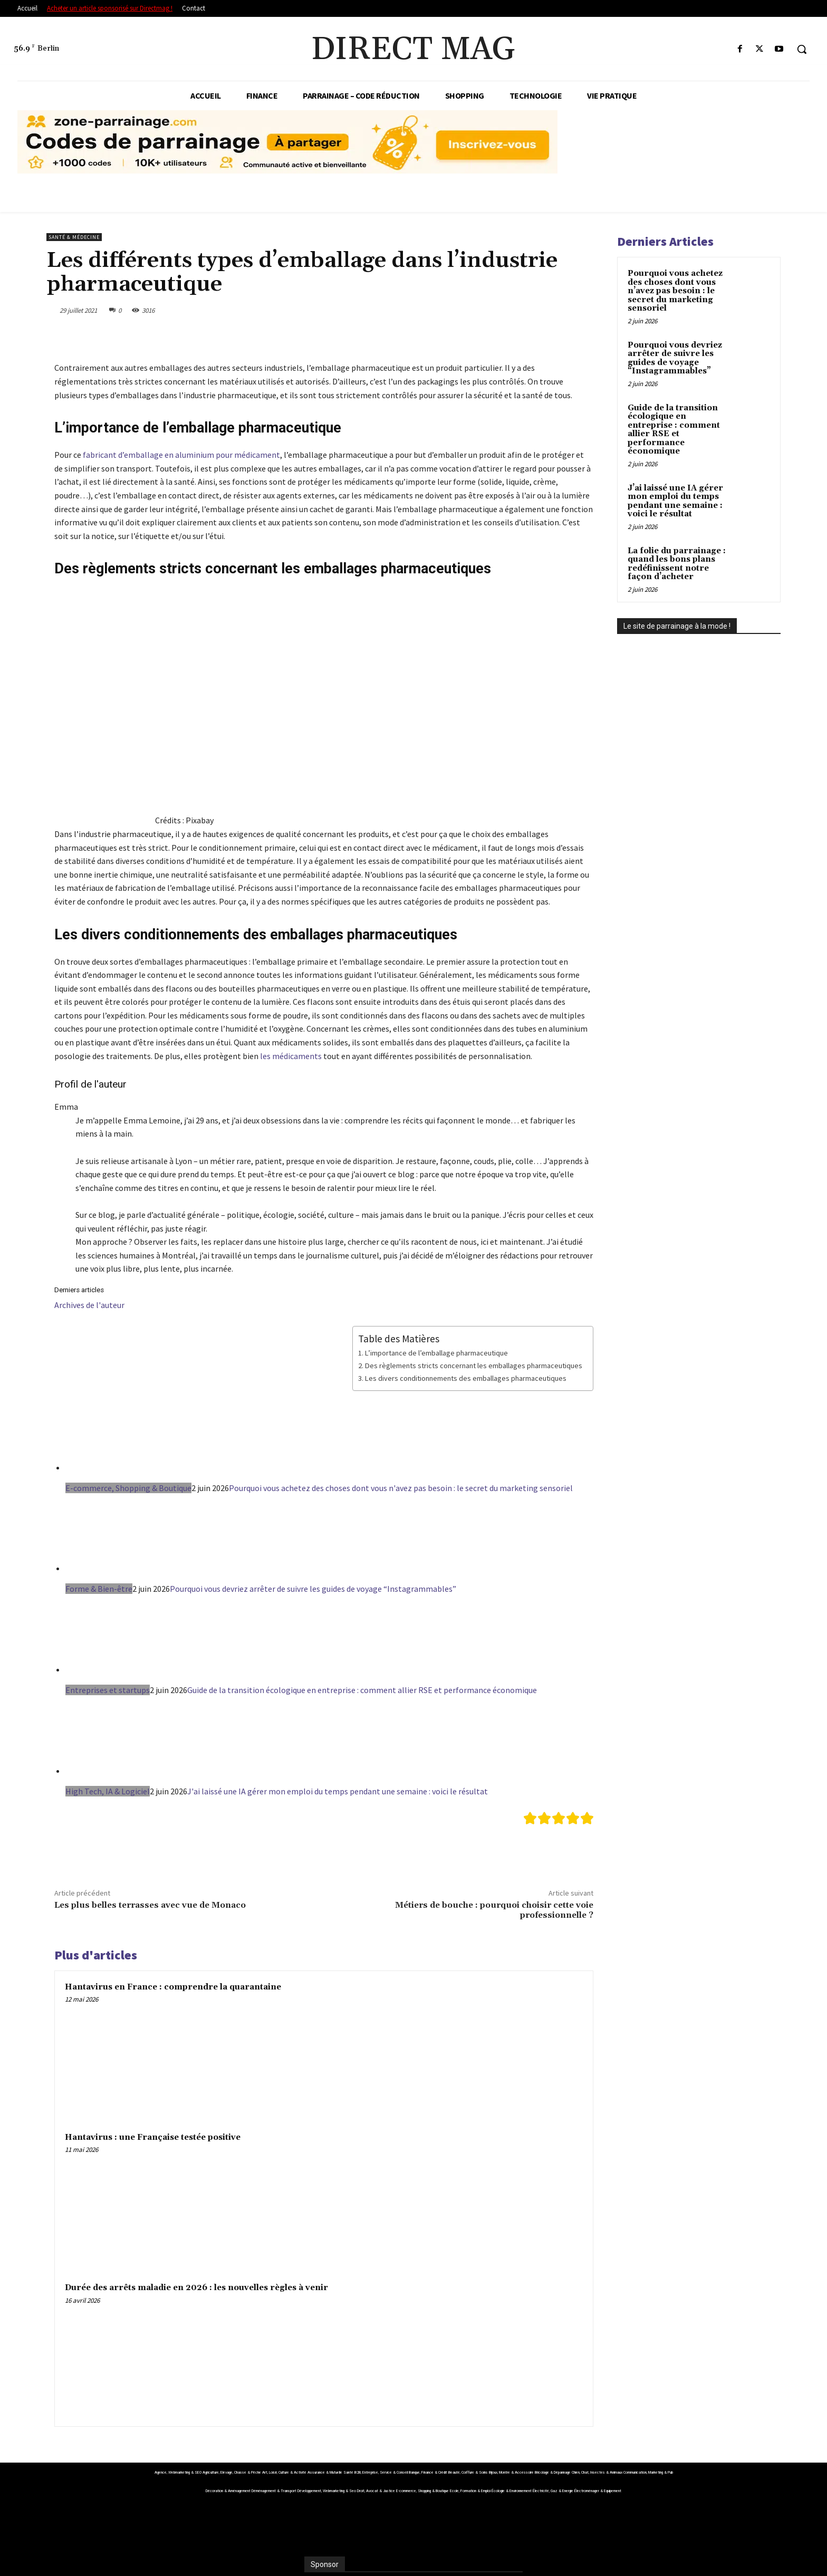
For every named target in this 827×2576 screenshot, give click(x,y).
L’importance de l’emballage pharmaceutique (436, 1353)
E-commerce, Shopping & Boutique (128, 1488)
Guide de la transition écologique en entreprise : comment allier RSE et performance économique (362, 1690)
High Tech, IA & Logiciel (107, 1791)
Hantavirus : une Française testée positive (153, 2137)
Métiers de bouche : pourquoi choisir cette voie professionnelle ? (494, 1910)
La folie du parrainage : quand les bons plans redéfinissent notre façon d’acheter (677, 564)
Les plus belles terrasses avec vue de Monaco (150, 1905)
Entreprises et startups (107, 1690)
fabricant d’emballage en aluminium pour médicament (181, 454)
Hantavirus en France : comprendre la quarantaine (173, 1987)
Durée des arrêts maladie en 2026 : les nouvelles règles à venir (196, 2288)
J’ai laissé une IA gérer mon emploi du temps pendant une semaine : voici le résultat (675, 501)
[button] (801, 49)
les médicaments (291, 1056)
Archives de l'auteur (89, 1305)
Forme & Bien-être (98, 1588)
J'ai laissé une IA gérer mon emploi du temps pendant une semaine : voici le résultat (337, 1791)
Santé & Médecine (74, 237)
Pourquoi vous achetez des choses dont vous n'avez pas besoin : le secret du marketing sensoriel (401, 1488)
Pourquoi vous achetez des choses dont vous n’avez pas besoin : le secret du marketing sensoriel (675, 290)
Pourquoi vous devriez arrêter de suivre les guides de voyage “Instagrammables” (313, 1588)
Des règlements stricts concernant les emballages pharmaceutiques (473, 1365)
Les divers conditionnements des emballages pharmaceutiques (465, 1378)
